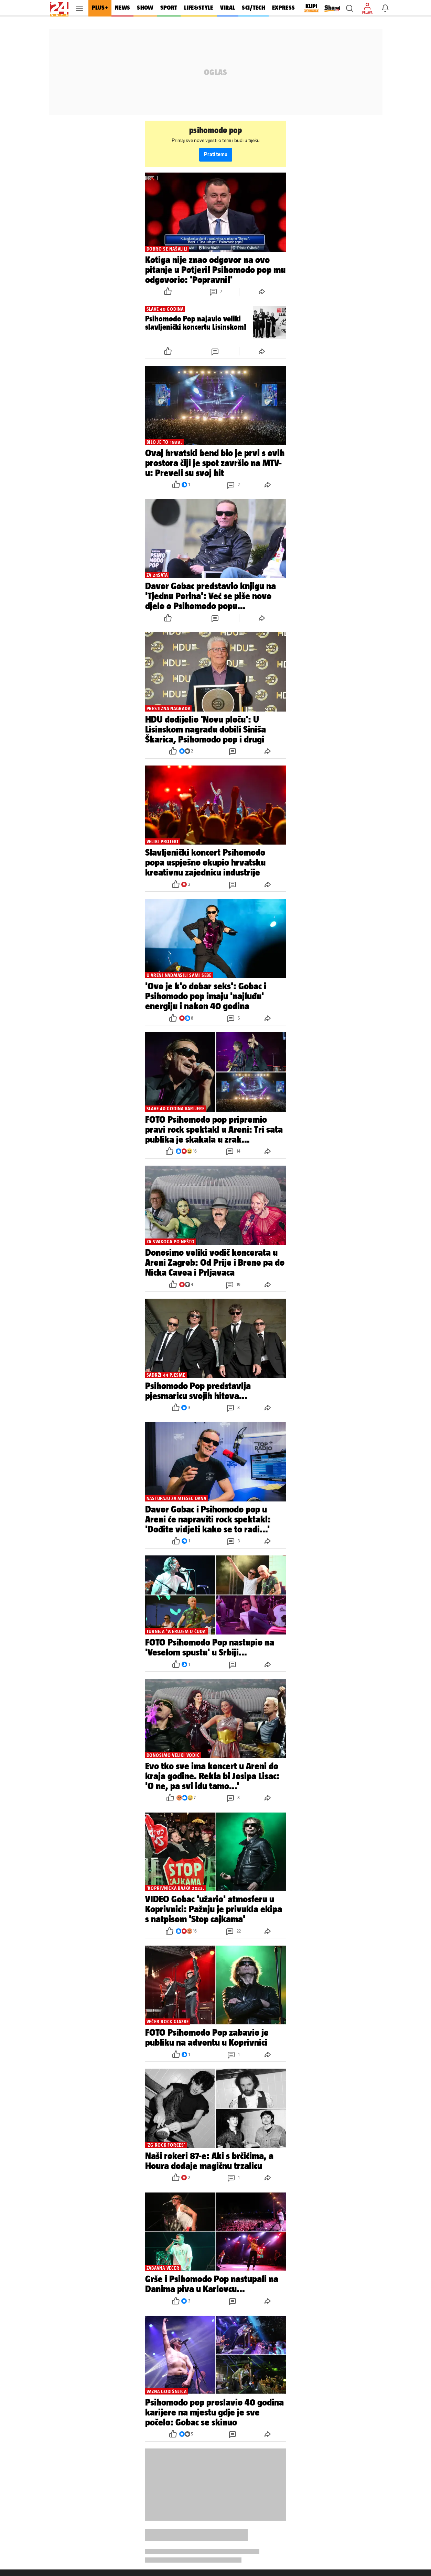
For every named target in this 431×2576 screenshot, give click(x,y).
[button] (349, 8)
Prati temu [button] (215, 154)
